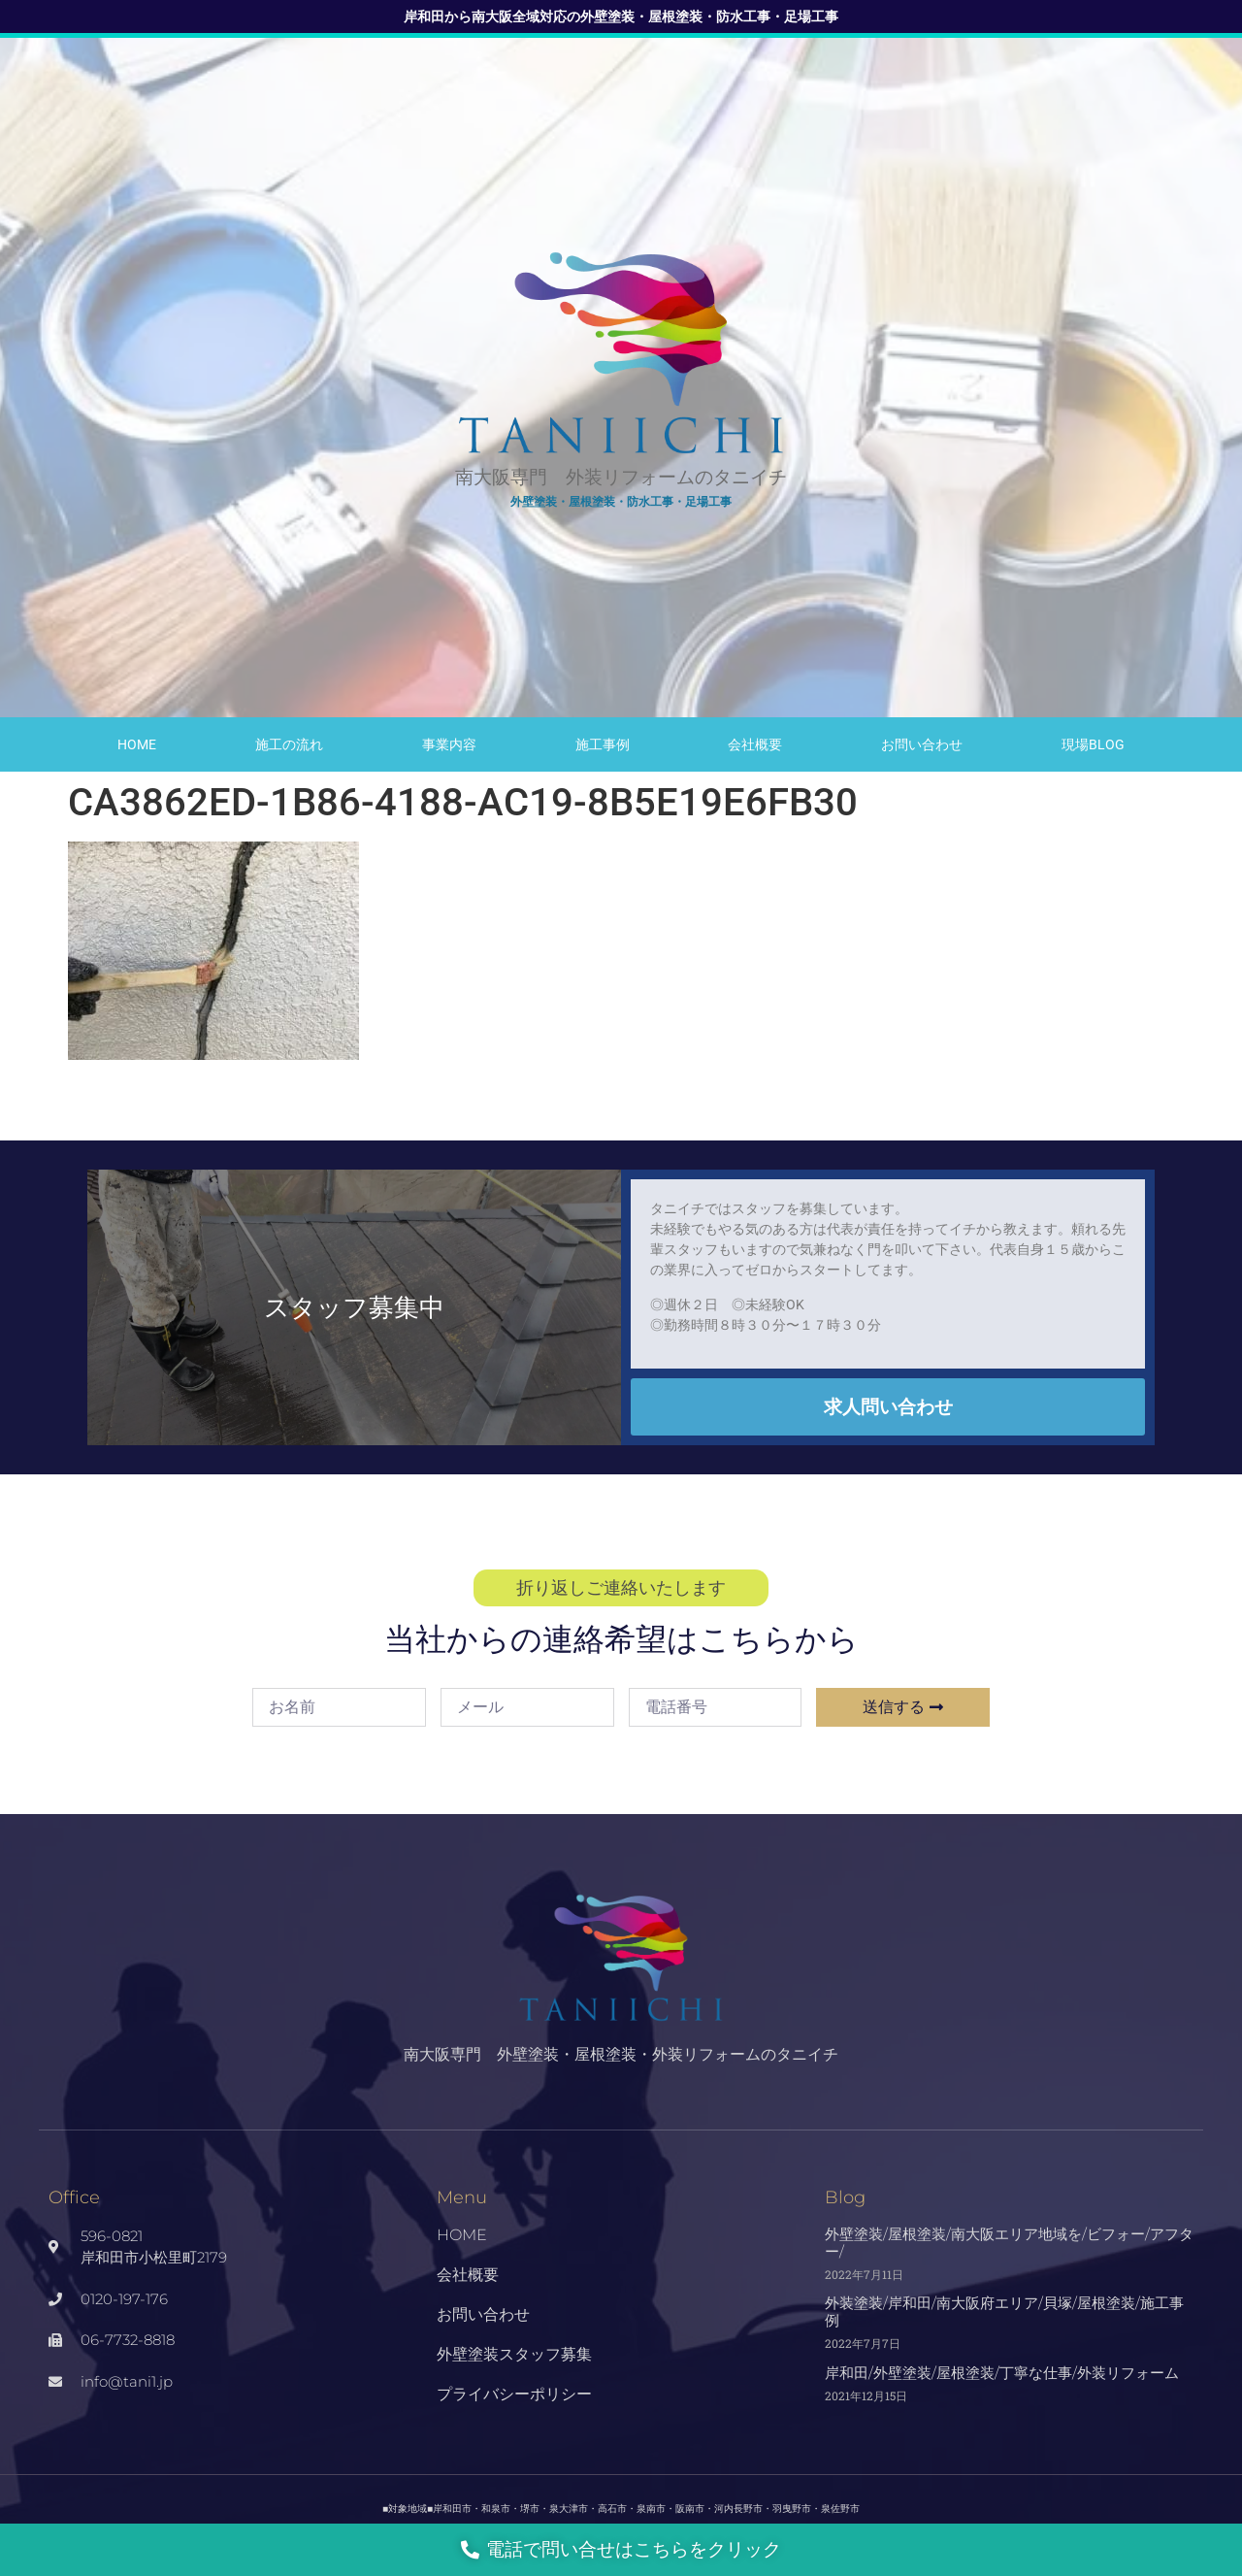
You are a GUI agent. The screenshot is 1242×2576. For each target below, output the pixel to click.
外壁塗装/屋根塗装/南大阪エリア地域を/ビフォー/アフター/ (1009, 2243)
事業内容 (449, 744)
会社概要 (755, 744)
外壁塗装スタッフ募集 (514, 2354)
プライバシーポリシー (514, 2394)
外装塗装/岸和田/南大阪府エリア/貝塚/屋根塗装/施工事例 (1004, 2311)
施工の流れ (289, 744)
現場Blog (1093, 744)
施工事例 (602, 744)
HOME (136, 744)
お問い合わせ (922, 744)
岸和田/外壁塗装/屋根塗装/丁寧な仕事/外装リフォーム (1002, 2372)
